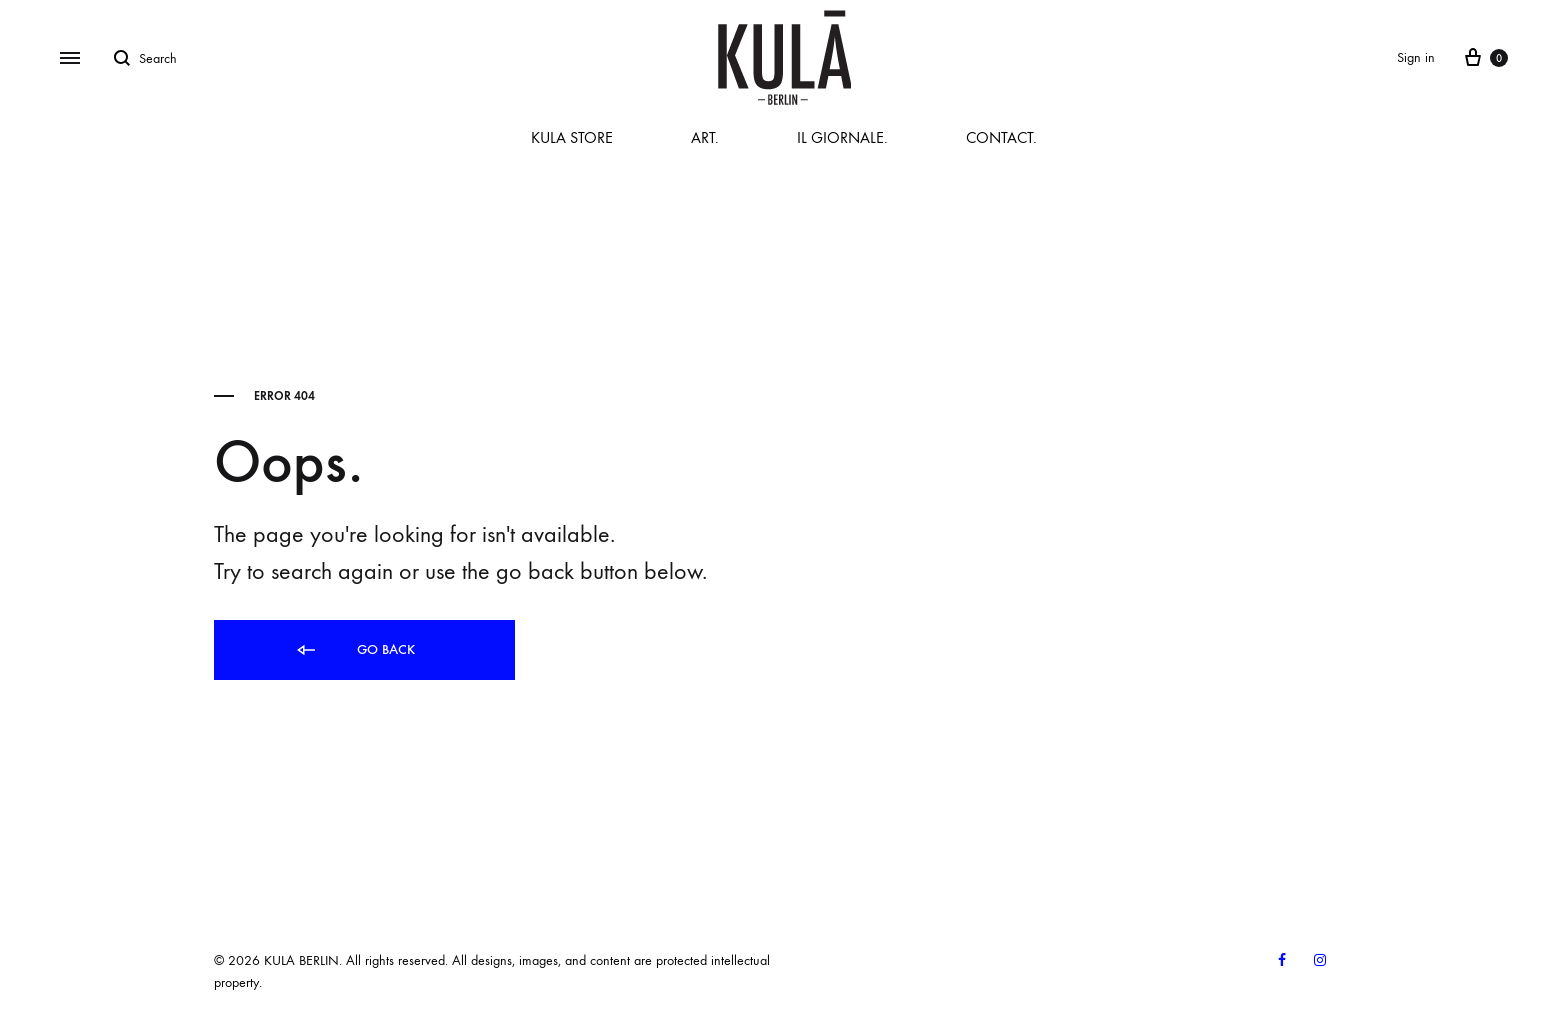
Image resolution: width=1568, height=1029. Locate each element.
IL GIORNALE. (842, 137)
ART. (705, 137)
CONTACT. (1001, 137)
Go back (354, 650)
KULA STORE (572, 137)
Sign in (1416, 57)
